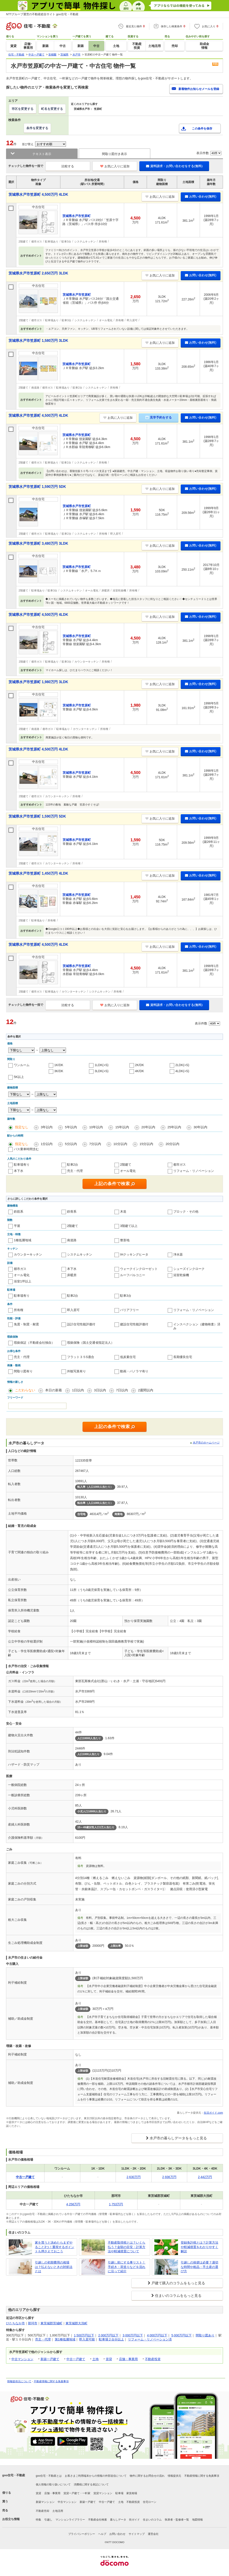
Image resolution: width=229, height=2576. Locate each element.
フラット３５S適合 (80, 1357)
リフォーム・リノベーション (193, 1171)
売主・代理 (75, 1171)
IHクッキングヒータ (134, 1254)
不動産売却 (42, 2510)
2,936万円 (169, 2177)
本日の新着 (53, 1390)
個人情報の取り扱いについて (53, 2484)
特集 (38, 2519)
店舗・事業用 (128, 2359)
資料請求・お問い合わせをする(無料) (174, 166)
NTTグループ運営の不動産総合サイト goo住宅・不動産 (42, 14)
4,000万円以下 (157, 2335)
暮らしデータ (118, 2519)
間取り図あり (205, 2335)
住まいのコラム (152, 2519)
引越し (48, 2519)
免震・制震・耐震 (26, 1324)
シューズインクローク (189, 1269)
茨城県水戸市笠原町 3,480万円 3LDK (38, 543)
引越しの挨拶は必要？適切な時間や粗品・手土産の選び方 (199, 2267)
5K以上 (19, 1077)
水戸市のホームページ (206, 1442)
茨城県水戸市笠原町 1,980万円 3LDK (38, 682)
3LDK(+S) (101, 1071)
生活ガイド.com (213, 2112)
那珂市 (32, 2323)
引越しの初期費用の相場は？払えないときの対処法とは (53, 2267)
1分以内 (47, 1144)
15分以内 (146, 1144)
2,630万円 (134, 2177)
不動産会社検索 (97, 2519)
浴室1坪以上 (22, 1281)
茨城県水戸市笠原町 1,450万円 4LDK (38, 873)
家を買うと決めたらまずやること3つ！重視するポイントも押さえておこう (54, 2247)
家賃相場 (131, 2493)
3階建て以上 (129, 1226)
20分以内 (172, 1144)
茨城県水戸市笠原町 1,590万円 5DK (37, 487)
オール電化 (128, 1171)
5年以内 (71, 1127)
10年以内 (96, 1127)
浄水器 (178, 1254)
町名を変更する (52, 109)
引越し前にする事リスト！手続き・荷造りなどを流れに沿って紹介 (126, 2267)
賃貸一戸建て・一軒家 (77, 2493)
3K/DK (58, 1071)
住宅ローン (149, 2502)
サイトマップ (137, 2534)
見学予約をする (158, 417)
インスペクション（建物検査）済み (196, 1326)
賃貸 (109, 2359)
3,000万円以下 (133, 2335)
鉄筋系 (18, 1211)
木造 (123, 1211)
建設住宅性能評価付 (134, 1324)
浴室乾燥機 (181, 1275)
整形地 (124, 1240)
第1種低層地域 (65, 2339)
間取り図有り (23, 1371)
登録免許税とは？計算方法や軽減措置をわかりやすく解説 (199, 2247)
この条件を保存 (202, 128)
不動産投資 (153, 2359)
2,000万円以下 (108, 2335)
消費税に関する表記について (91, 2484)
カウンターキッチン (28, 1254)
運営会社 (153, 2534)
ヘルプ (102, 2534)
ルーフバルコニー (132, 1275)
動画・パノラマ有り (134, 1371)
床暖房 (71, 1275)
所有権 (18, 1310)
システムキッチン (79, 1254)
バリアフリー (129, 1310)
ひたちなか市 (15, 2323)
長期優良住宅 (182, 1357)
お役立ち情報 (11, 2519)
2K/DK (139, 1065)
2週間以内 (145, 1390)
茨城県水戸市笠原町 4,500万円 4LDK (38, 194)
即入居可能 (87, 2339)
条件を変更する (37, 128)
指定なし (21, 1127)
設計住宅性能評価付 (81, 1324)
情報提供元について (19, 2381)
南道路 (71, 1240)
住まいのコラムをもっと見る (178, 2296)
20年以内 (148, 1127)
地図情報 (197, 2519)
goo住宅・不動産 (13, 2475)
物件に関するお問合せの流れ (147, 2475)
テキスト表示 (41, 154)
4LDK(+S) (182, 1071)
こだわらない (25, 1390)
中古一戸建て (75, 2359)
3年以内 (47, 1127)
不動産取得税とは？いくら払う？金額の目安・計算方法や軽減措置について (126, 2247)
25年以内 (174, 1127)
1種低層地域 (22, 1240)
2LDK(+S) (182, 1065)
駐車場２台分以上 (111, 2339)
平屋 (17, 1226)
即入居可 (73, 1310)
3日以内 (100, 1390)
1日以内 (78, 1390)
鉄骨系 (71, 1211)
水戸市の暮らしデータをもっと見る (178, 2138)
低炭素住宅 (128, 1357)
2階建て (125, 1164)
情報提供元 (174, 2475)
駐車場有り (22, 1164)
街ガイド (134, 2519)
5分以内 (71, 1144)
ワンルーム (22, 1065)
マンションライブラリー (70, 2519)
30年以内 (200, 1127)
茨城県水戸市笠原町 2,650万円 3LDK (38, 273)
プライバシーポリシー (81, 2534)
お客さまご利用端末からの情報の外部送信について (96, 2475)
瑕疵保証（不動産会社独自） (34, 1342)
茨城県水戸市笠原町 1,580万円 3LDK (38, 340)
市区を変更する (23, 109)
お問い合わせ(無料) (200, 196)
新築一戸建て (49, 2359)
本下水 (18, 1171)
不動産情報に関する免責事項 (51, 2381)
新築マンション (45, 2502)
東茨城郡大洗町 (76, 2323)
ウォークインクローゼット (139, 1269)
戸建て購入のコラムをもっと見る (178, 2283)
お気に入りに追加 (114, 166)
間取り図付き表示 (114, 154)
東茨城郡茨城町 (51, 2323)
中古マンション (22, 2359)
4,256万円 (73, 2204)
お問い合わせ (117, 2534)
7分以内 (95, 1144)
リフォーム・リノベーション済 (150, 2339)
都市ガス (179, 1164)
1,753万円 (116, 2204)
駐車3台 (125, 1295)
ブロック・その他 (185, 1211)
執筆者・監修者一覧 (177, 2519)
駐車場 (119, 2493)
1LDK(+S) (101, 1065)
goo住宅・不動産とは (49, 2475)
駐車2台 (72, 1164)
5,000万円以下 (181, 2335)
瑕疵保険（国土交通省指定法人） (90, 1342)
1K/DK (58, 1065)
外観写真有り (76, 1371)
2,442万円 (205, 2177)
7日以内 (122, 1390)
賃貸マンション (102, 2493)
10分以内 (120, 1144)
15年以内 (122, 1127)
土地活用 (57, 2510)
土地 (95, 2359)
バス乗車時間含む (26, 1149)
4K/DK (139, 1071)
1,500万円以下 (84, 2335)
